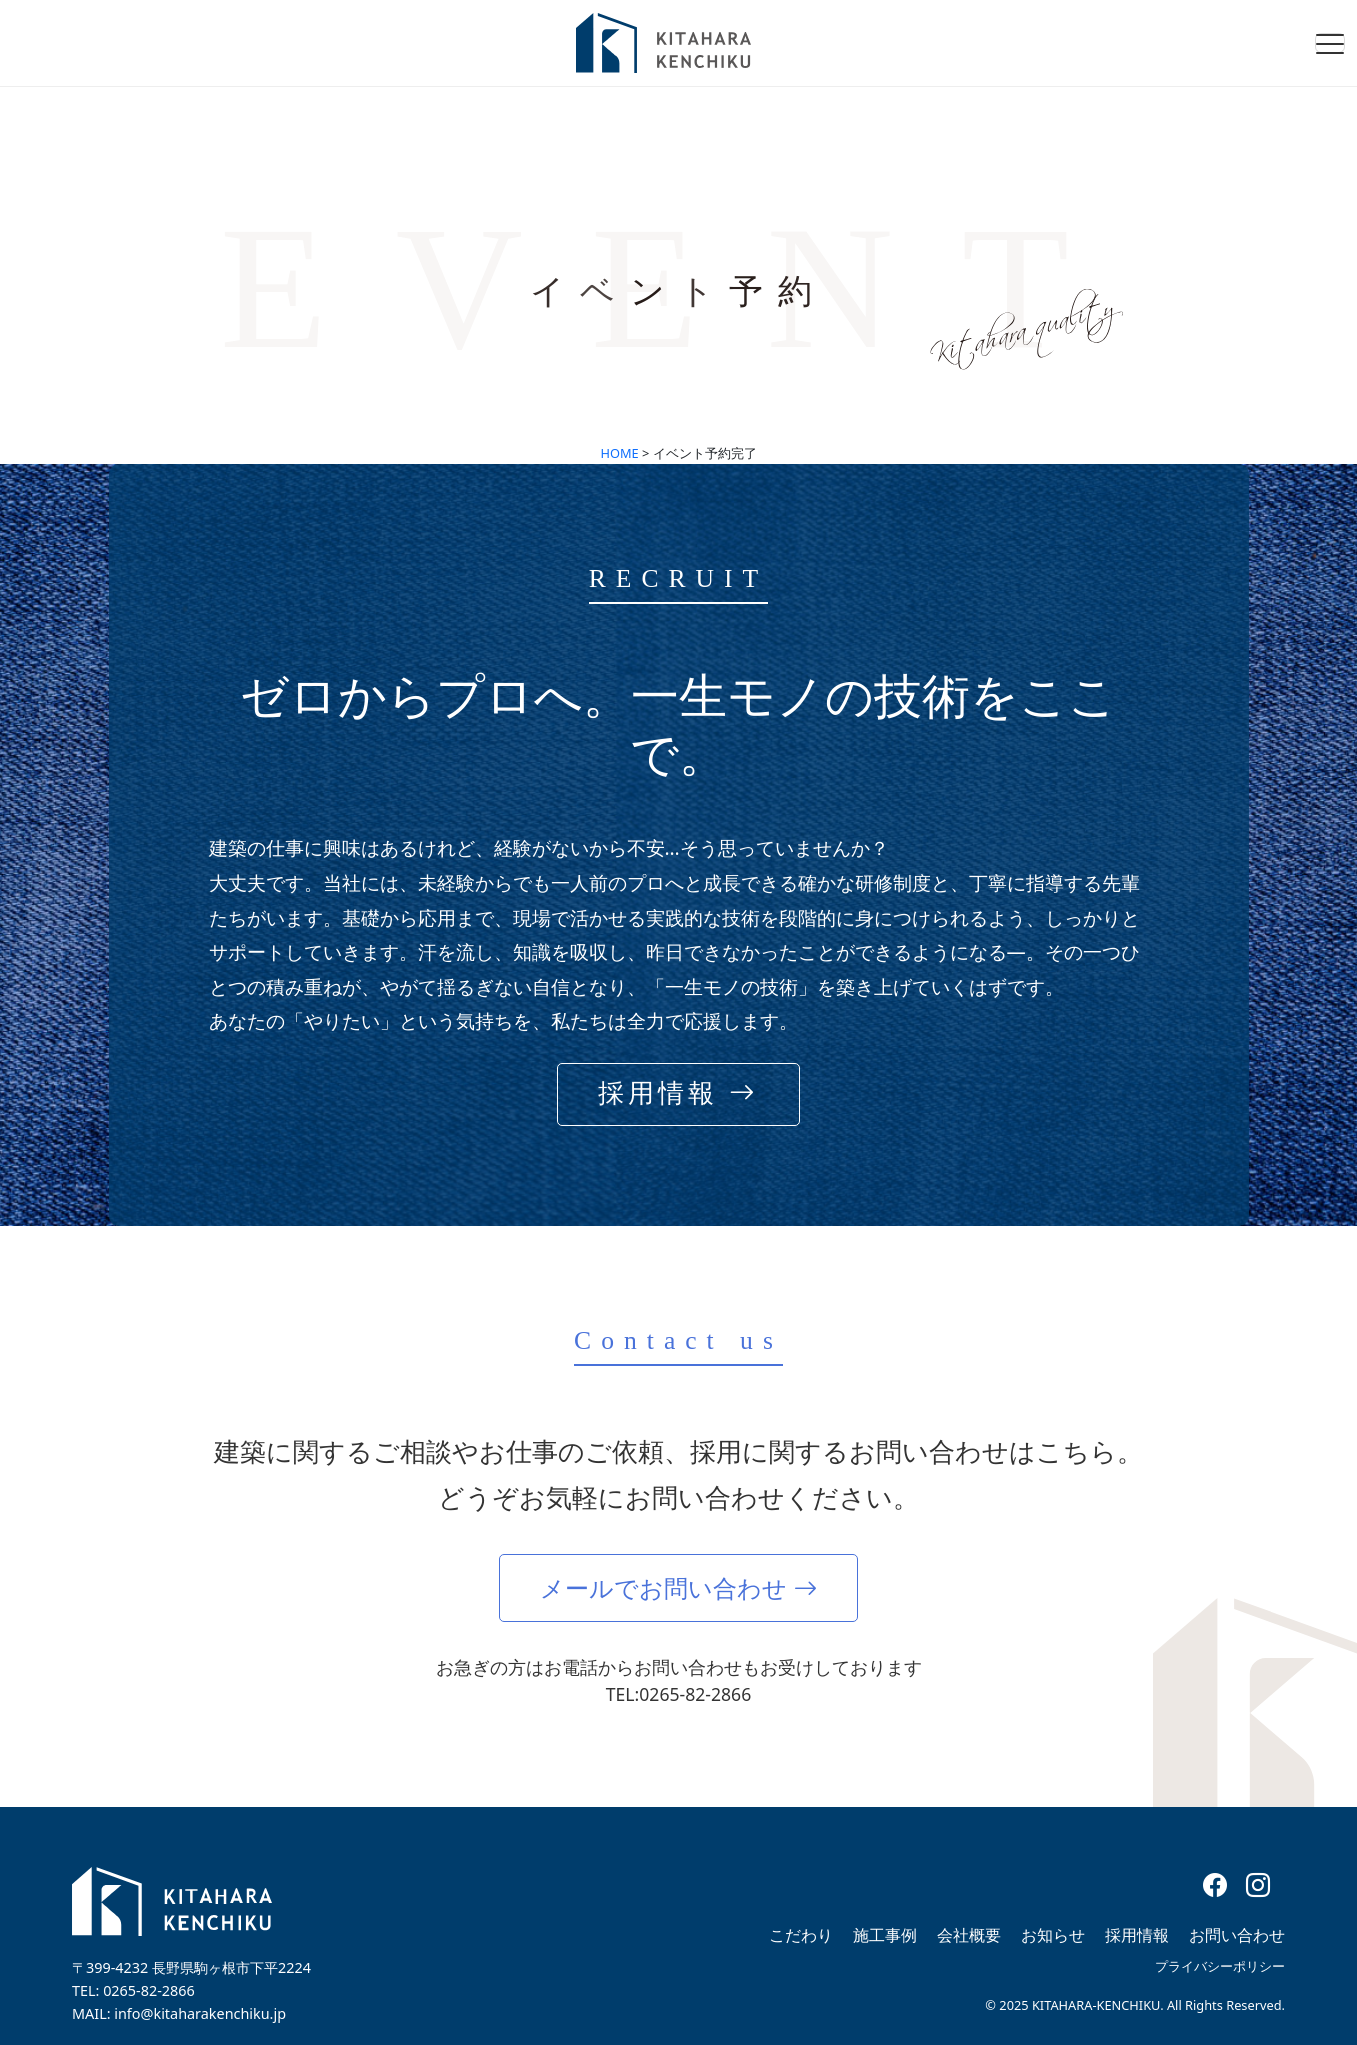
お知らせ (1053, 1935)
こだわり (801, 1935)
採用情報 (1137, 1935)
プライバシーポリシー (1220, 1966)
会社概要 (969, 1935)
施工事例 (885, 1935)
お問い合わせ (1237, 1935)
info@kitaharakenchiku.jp (200, 2013)
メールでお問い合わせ (678, 1587)
